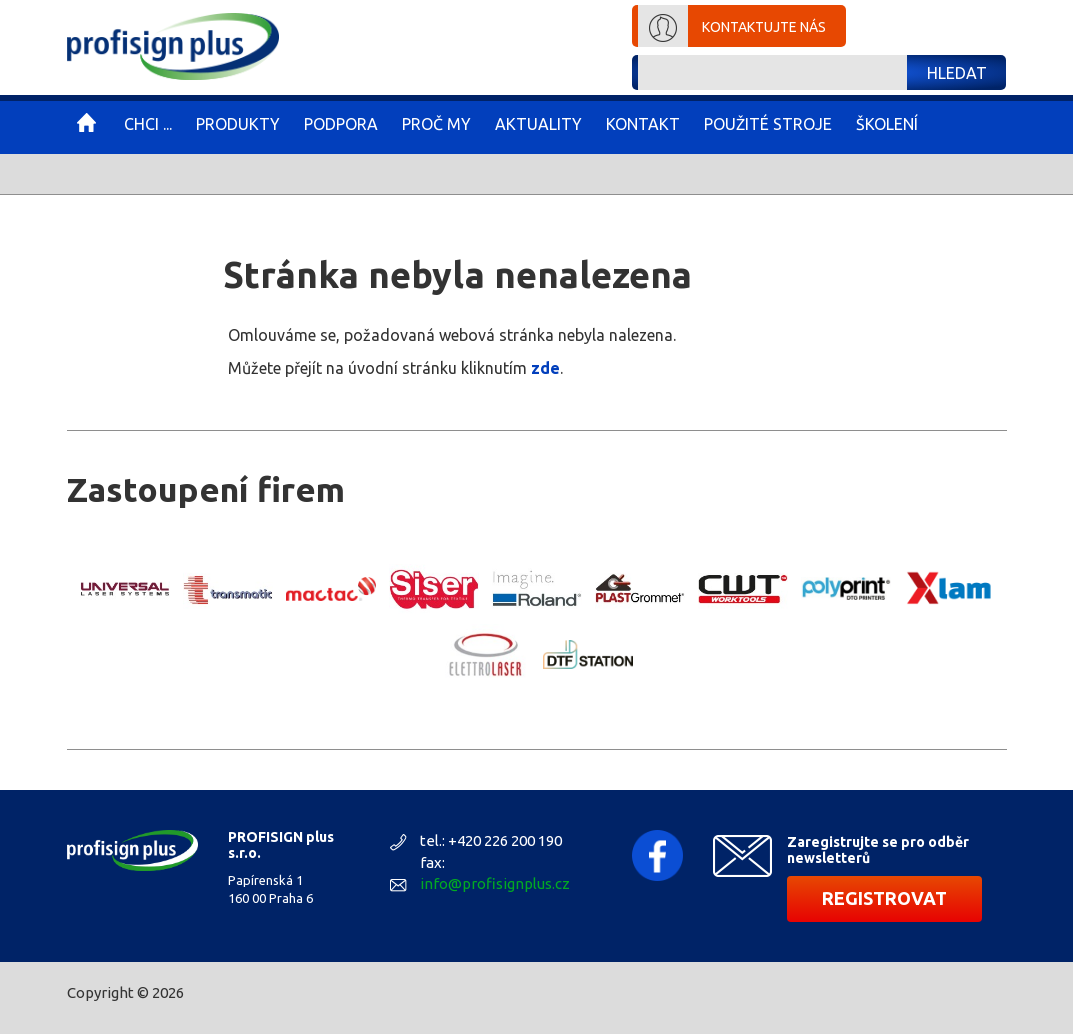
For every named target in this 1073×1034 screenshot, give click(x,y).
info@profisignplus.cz (495, 883)
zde (545, 368)
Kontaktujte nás (764, 27)
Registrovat (884, 898)
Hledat (957, 73)
